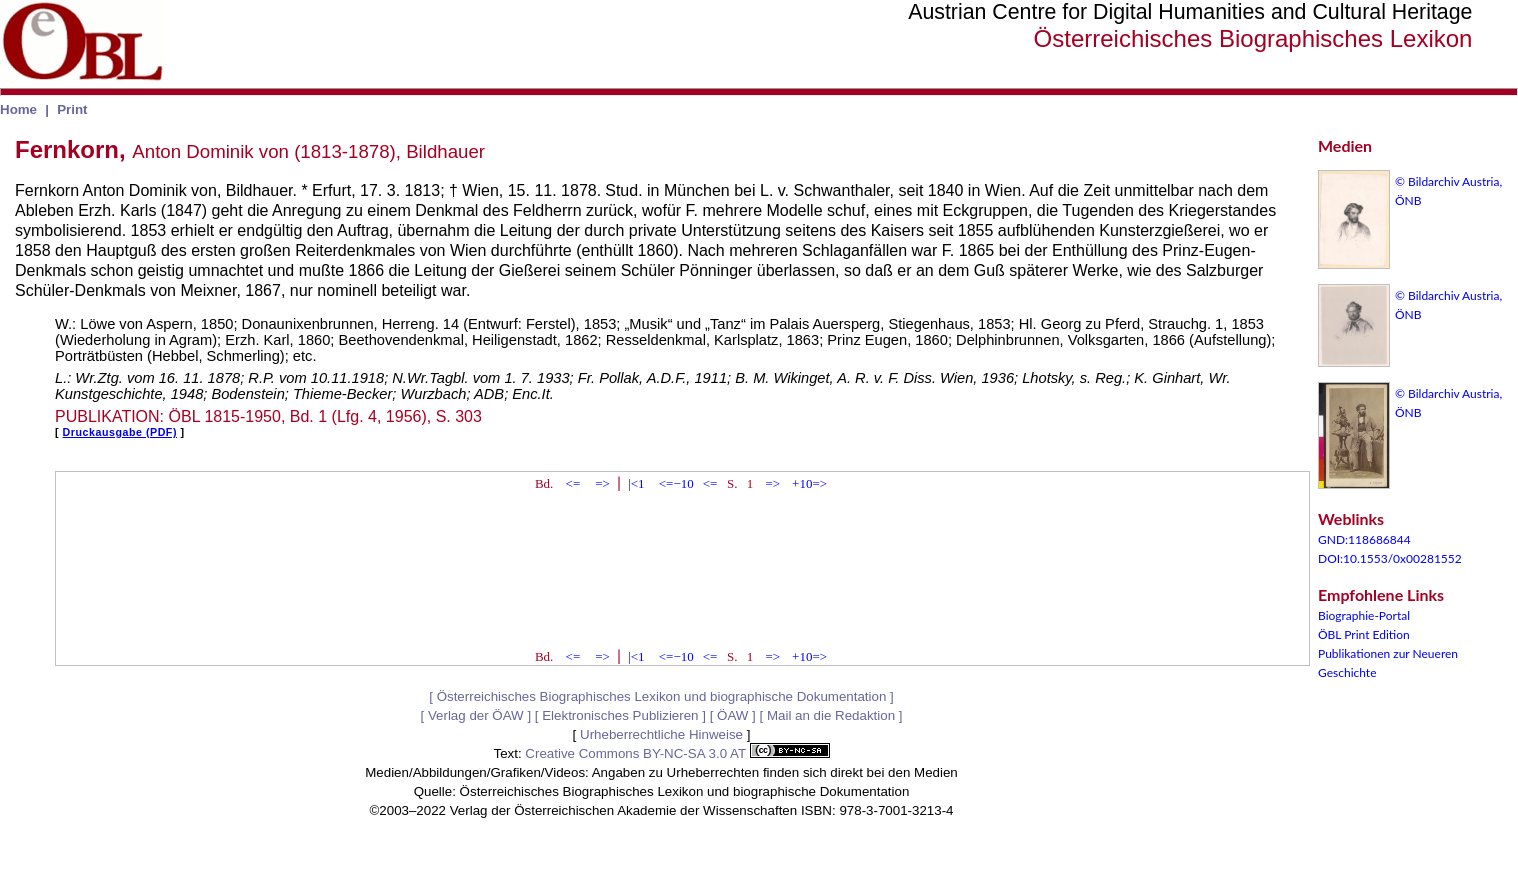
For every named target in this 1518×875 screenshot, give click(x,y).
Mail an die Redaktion (831, 715)
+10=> (809, 483)
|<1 (636, 483)
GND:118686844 (1364, 539)
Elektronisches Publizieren (620, 715)
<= (573, 483)
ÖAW (732, 715)
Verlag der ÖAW (476, 715)
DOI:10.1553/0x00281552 (1390, 558)
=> (602, 483)
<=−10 (676, 483)
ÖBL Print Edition (1364, 634)
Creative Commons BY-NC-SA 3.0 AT (677, 753)
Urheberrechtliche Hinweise (661, 734)
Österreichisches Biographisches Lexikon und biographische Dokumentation (662, 696)
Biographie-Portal (1364, 615)
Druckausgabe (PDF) (120, 432)
